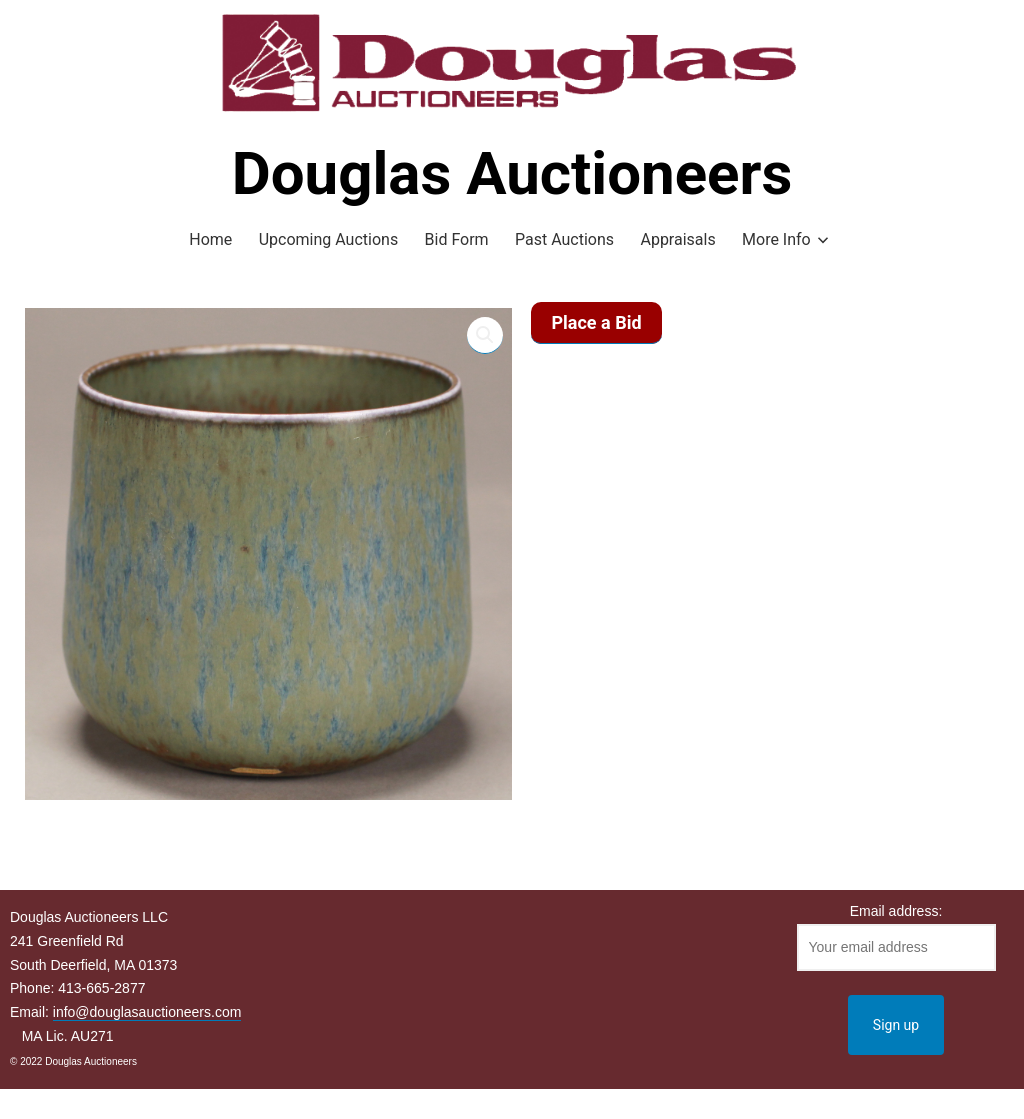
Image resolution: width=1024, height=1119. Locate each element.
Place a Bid (596, 322)
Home (210, 239)
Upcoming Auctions (328, 239)
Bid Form (457, 239)
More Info (776, 239)
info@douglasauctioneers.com (147, 1012)
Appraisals (677, 239)
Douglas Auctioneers (512, 173)
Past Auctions (564, 239)
